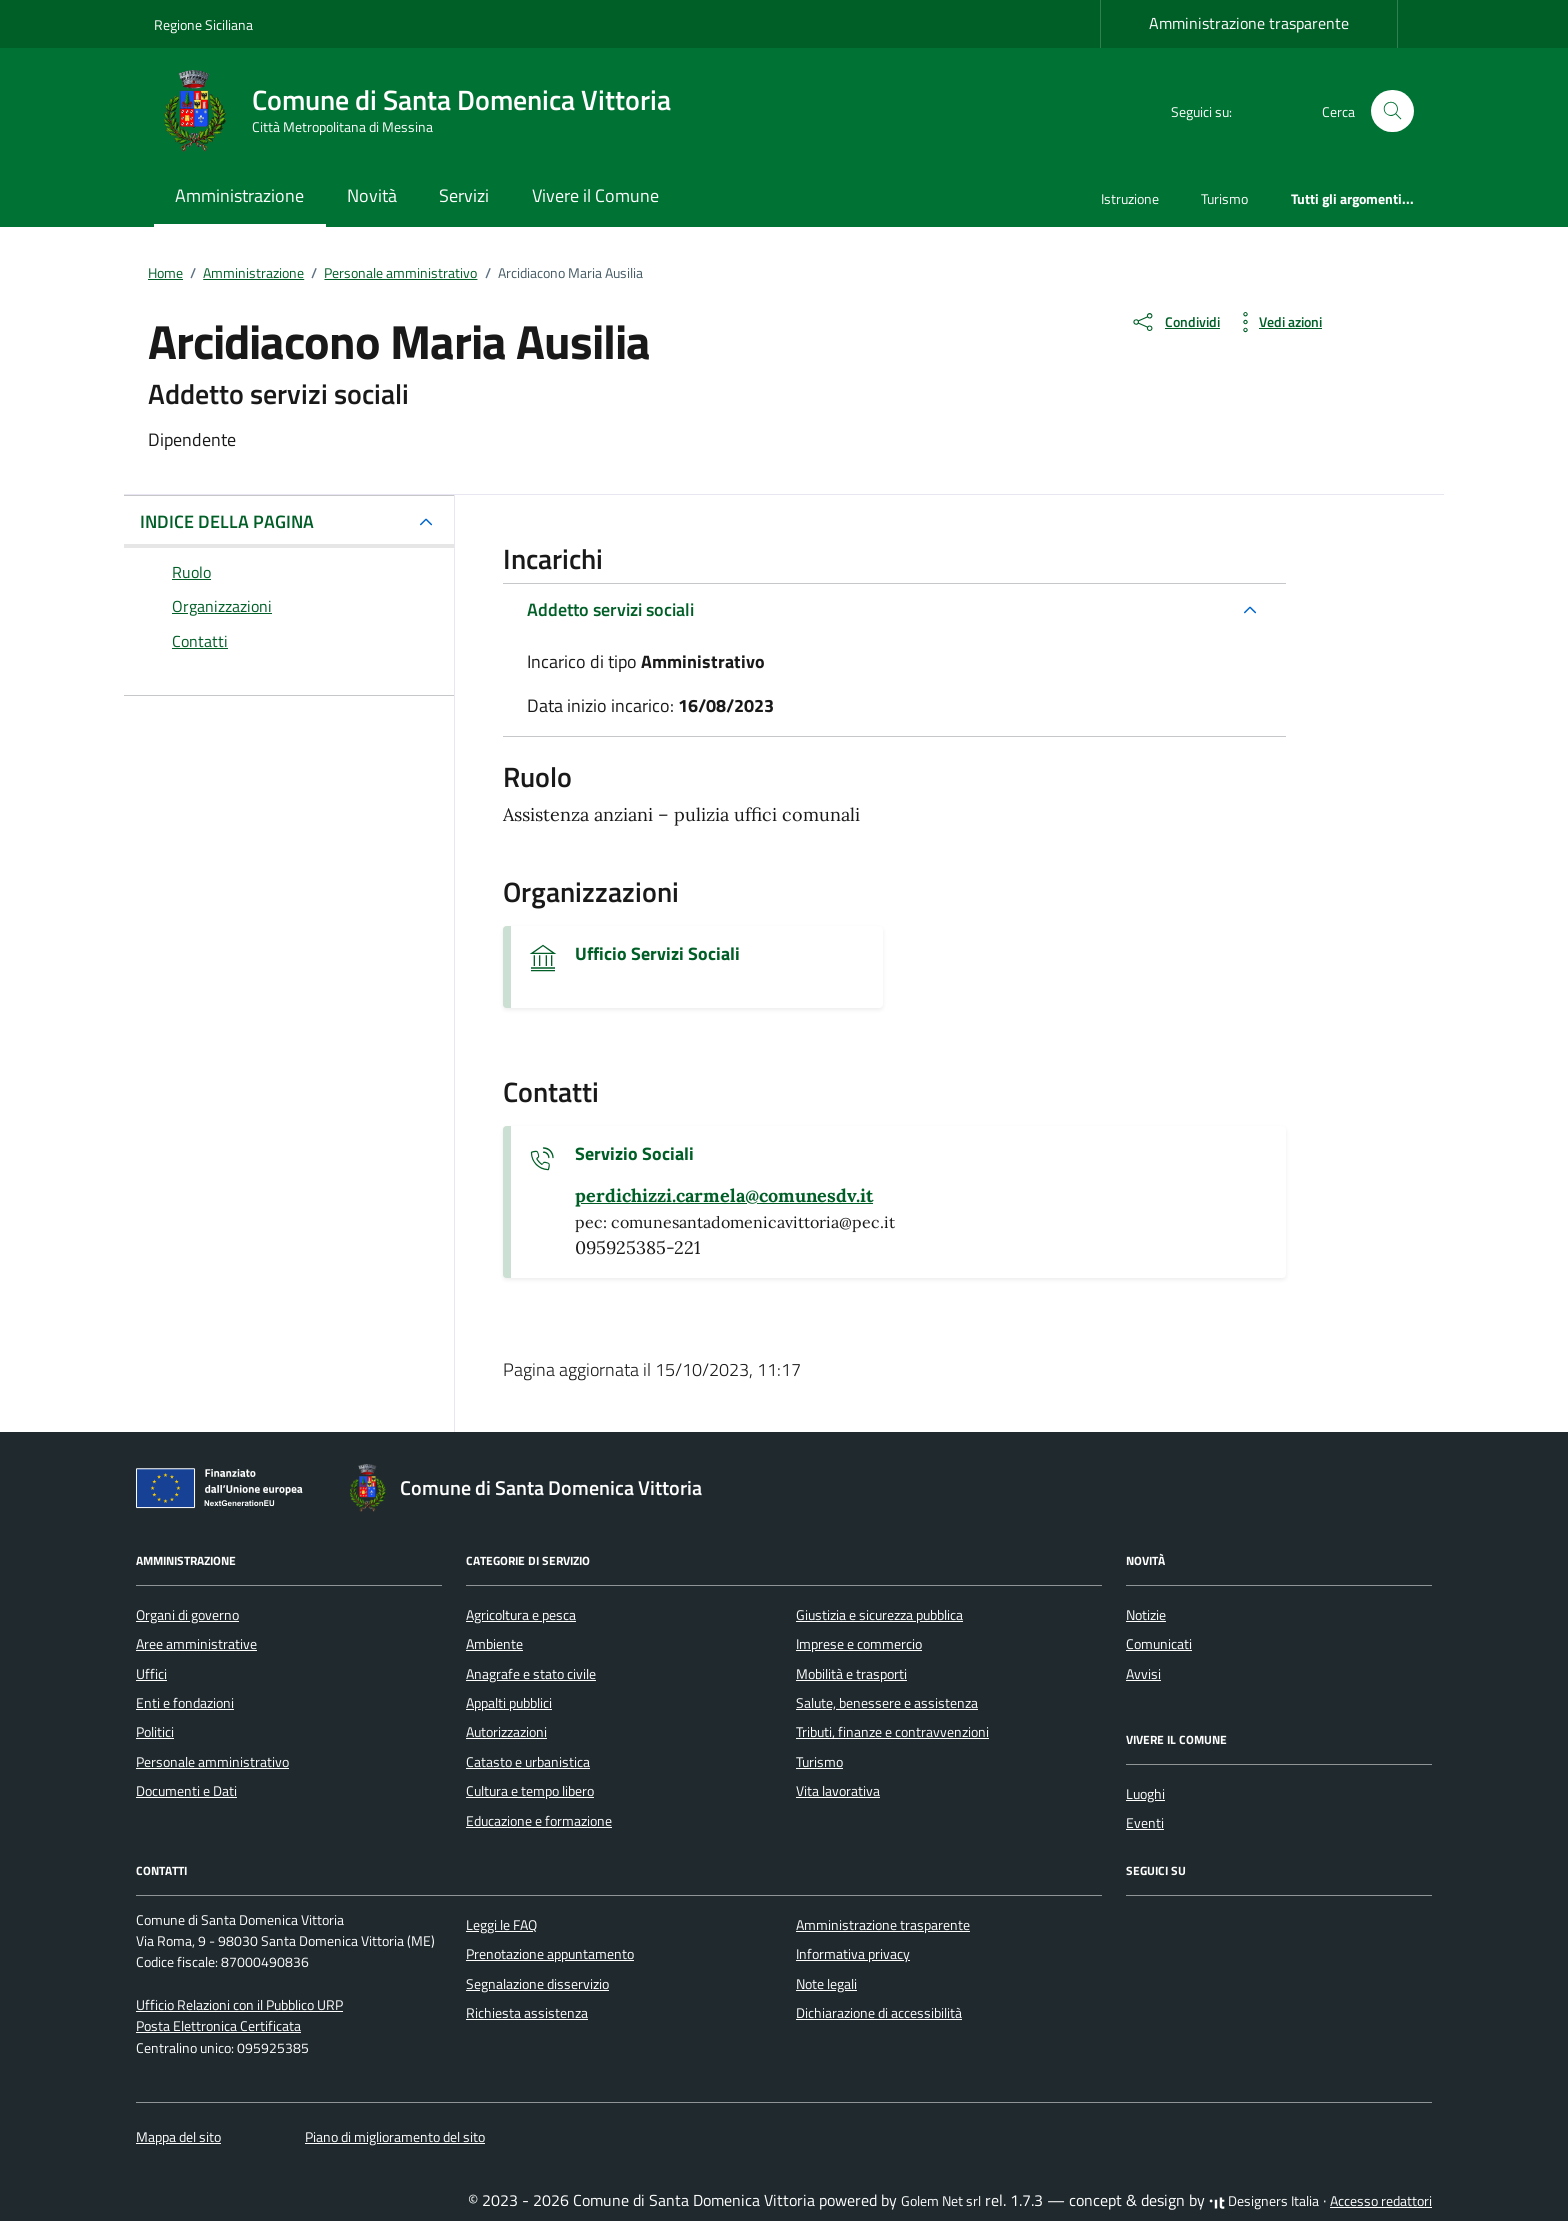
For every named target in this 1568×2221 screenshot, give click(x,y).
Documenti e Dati (186, 1791)
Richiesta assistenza (527, 2013)
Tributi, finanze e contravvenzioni (892, 1732)
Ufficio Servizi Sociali (657, 954)
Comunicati (1159, 1644)
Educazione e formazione (539, 1821)
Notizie (1146, 1615)
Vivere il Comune (595, 195)
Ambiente (494, 1644)
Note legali (826, 1984)
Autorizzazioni (506, 1732)
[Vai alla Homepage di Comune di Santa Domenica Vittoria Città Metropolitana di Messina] (424, 111)
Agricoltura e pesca (521, 1615)
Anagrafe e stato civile (531, 1674)
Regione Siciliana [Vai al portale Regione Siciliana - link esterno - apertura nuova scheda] (203, 24)
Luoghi (1145, 1794)
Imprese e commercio (859, 1644)
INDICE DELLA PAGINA (227, 521)
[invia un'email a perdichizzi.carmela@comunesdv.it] (724, 1196)
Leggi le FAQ (501, 1925)
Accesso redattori (1381, 2201)
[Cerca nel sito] (1392, 111)
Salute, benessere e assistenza (887, 1703)
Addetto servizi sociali (610, 609)
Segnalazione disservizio (537, 1984)
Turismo (1224, 198)
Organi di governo (187, 1615)
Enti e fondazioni (185, 1703)
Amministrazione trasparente (1249, 23)
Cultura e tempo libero (530, 1791)
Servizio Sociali (634, 1154)
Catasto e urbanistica (528, 1762)
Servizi (464, 195)
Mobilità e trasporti (851, 1674)
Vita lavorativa (838, 1791)
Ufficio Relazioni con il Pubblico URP (239, 2005)
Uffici (151, 1674)
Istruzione (1130, 198)
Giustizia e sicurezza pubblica (879, 1615)
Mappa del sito (178, 2137)
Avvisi (1143, 1674)
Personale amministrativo (212, 1762)
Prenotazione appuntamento (550, 1954)
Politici (155, 1732)
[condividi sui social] (1175, 322)
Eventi (1145, 1823)
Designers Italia (1264, 2201)
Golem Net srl (941, 2201)
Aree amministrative (196, 1644)
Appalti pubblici (509, 1703)
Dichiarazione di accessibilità (879, 2013)
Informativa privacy (853, 1954)
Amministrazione (239, 195)
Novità (372, 195)
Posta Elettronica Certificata (218, 2026)
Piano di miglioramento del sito (395, 2137)
